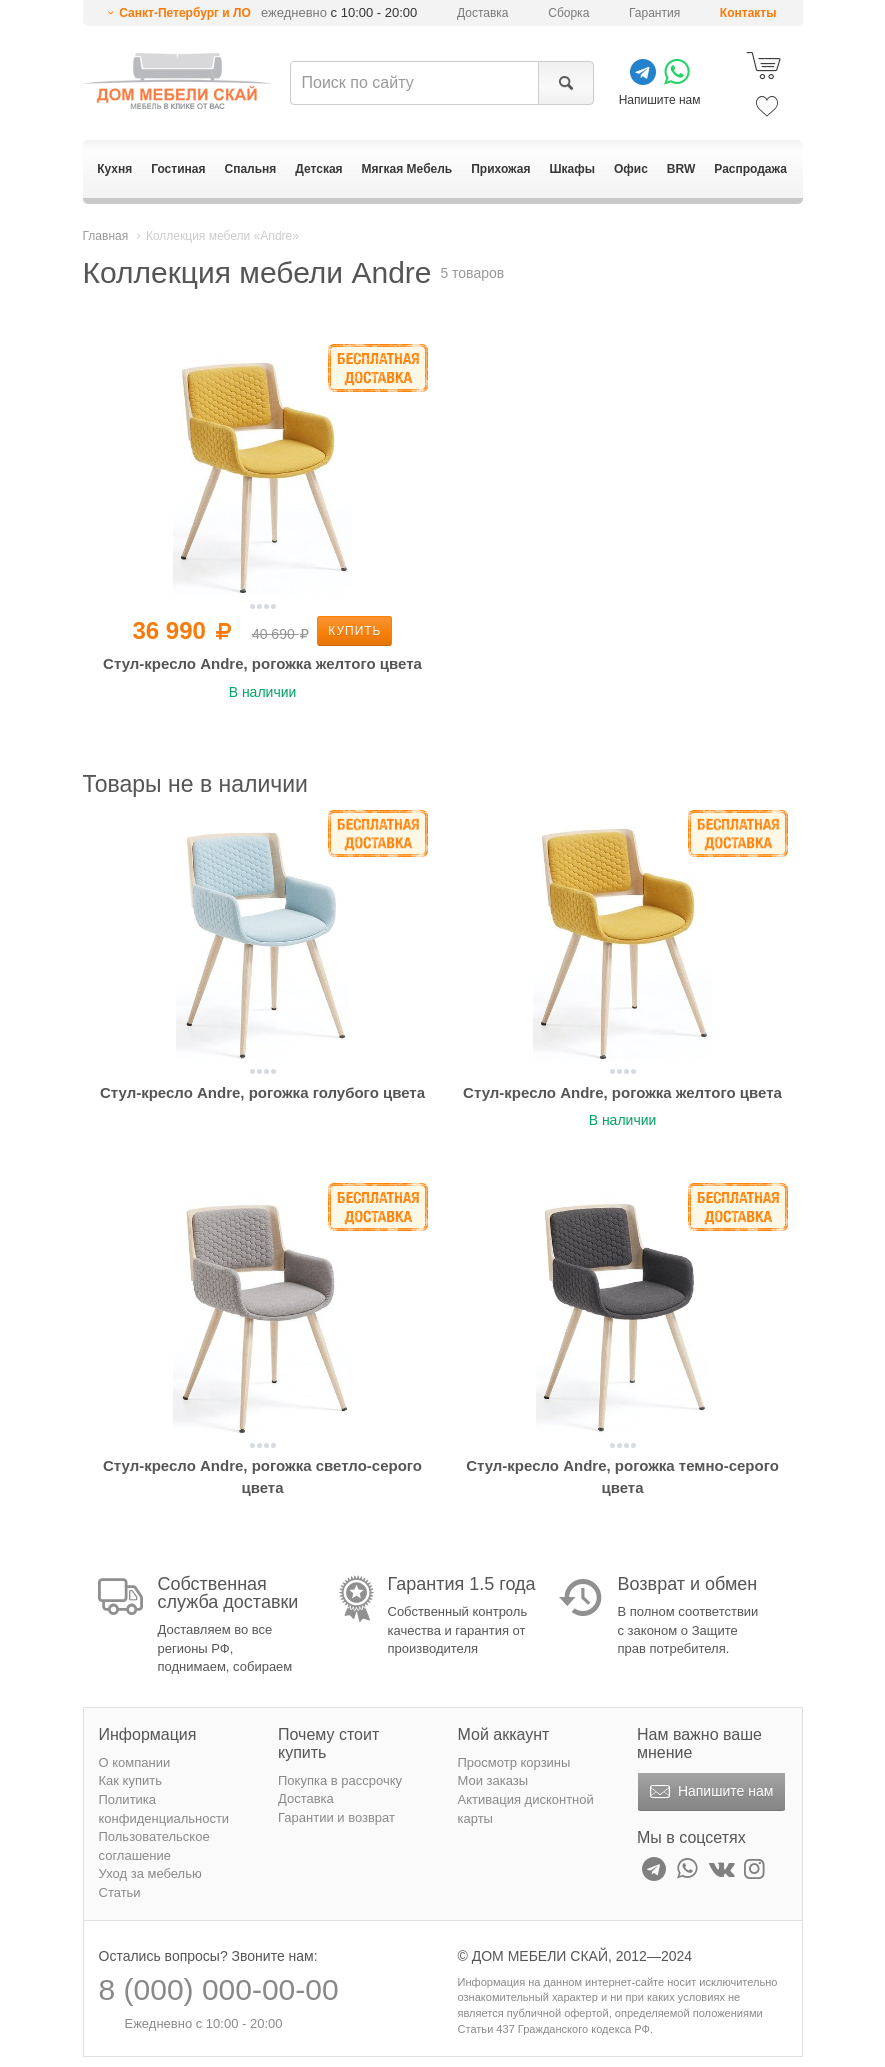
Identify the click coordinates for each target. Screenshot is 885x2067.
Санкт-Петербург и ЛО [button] (185, 13)
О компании (135, 1762)
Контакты (748, 13)
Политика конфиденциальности (164, 1809)
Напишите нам (709, 1792)
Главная (106, 236)
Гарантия (654, 13)
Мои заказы (493, 1780)
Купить (354, 631)
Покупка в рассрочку (340, 1780)
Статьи (120, 1892)
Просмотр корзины (514, 1762)
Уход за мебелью (150, 1873)
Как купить (130, 1780)
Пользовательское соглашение (154, 1846)
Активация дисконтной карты (526, 1809)
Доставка (483, 13)
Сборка (568, 13)
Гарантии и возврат (336, 1817)
